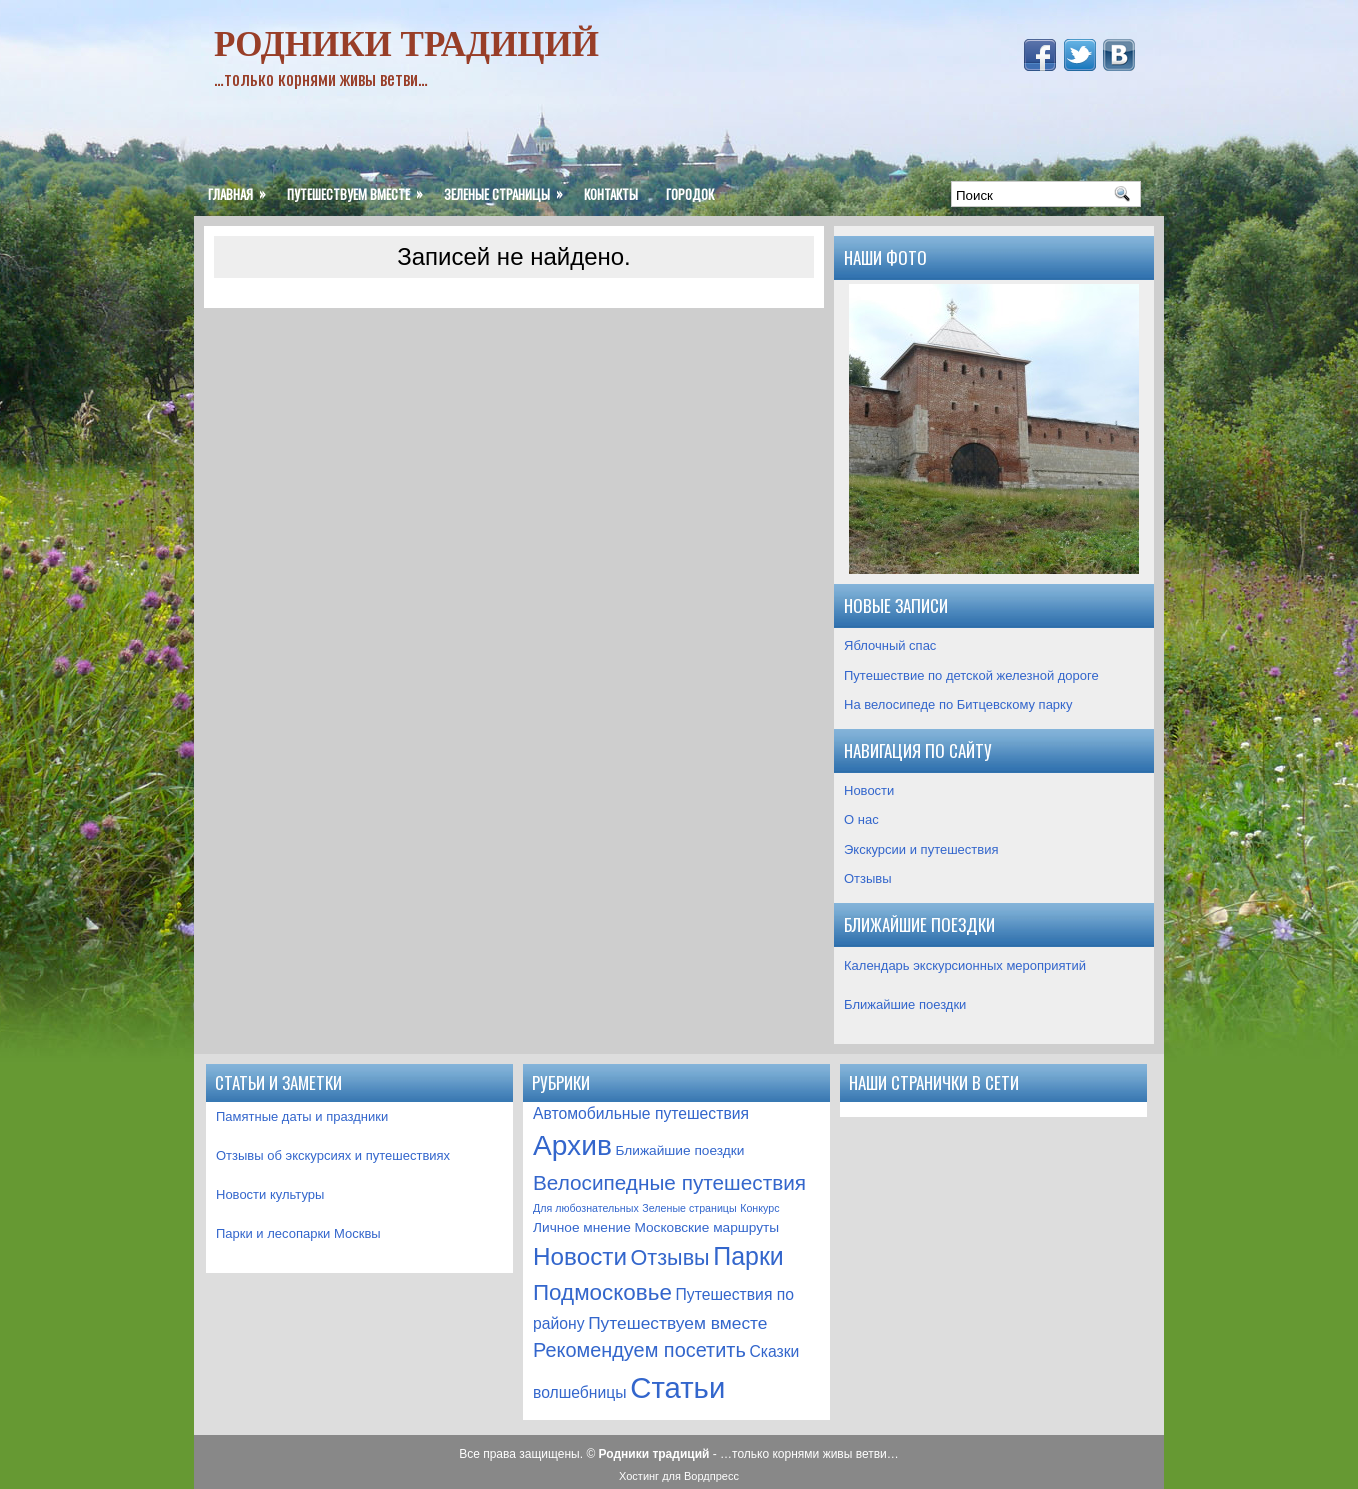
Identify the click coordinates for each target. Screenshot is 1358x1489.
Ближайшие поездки (905, 1004)
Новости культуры (270, 1194)
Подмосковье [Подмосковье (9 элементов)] (602, 1292)
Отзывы (868, 878)
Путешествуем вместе (358, 188)
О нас (861, 819)
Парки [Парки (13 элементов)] (748, 1256)
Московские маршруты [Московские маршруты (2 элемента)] (706, 1227)
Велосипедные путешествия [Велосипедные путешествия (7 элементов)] (669, 1182)
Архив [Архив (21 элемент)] (572, 1145)
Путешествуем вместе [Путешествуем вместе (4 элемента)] (677, 1323)
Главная (240, 188)
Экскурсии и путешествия (921, 849)
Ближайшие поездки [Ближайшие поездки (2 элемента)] (679, 1150)
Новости (869, 790)
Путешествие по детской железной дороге (971, 675)
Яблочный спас (890, 645)
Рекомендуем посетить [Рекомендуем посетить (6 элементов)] (639, 1350)
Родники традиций (406, 44)
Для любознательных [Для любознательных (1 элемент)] (586, 1208)
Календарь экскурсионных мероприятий (965, 965)
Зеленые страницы (507, 188)
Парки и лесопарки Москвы (298, 1233)
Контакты (611, 194)
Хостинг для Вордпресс (679, 1476)
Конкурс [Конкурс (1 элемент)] (759, 1208)
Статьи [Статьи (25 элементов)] (677, 1387)
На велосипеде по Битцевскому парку (958, 704)
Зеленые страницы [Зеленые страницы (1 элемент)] (689, 1208)
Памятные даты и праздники (302, 1116)
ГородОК (690, 194)
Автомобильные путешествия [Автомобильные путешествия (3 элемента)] (641, 1113)
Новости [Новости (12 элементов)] (580, 1256)
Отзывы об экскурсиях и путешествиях (333, 1155)
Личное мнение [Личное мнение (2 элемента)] (582, 1227)
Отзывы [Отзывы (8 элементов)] (670, 1257)
